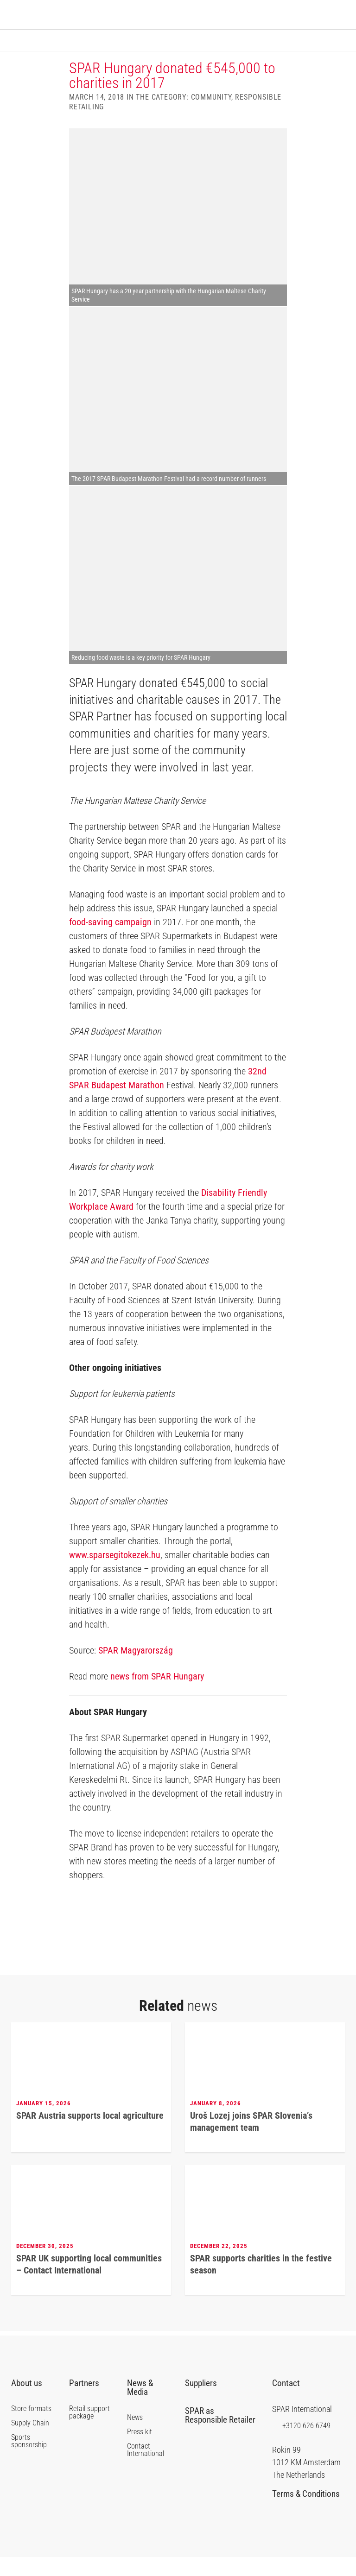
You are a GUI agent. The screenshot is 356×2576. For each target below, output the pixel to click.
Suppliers (204, 2402)
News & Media (141, 2406)
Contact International (145, 2469)
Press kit (139, 2451)
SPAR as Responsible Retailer (220, 2437)
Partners (87, 2402)
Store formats (31, 2427)
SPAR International (325, 16)
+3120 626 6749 (301, 2444)
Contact (290, 2402)
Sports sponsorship (29, 2460)
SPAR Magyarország (135, 1669)
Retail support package (89, 2431)
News (135, 2436)
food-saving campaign (110, 941)
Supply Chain (30, 2442)
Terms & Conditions (306, 2516)
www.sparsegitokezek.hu (114, 1573)
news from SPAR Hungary (157, 1695)
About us (30, 2402)
